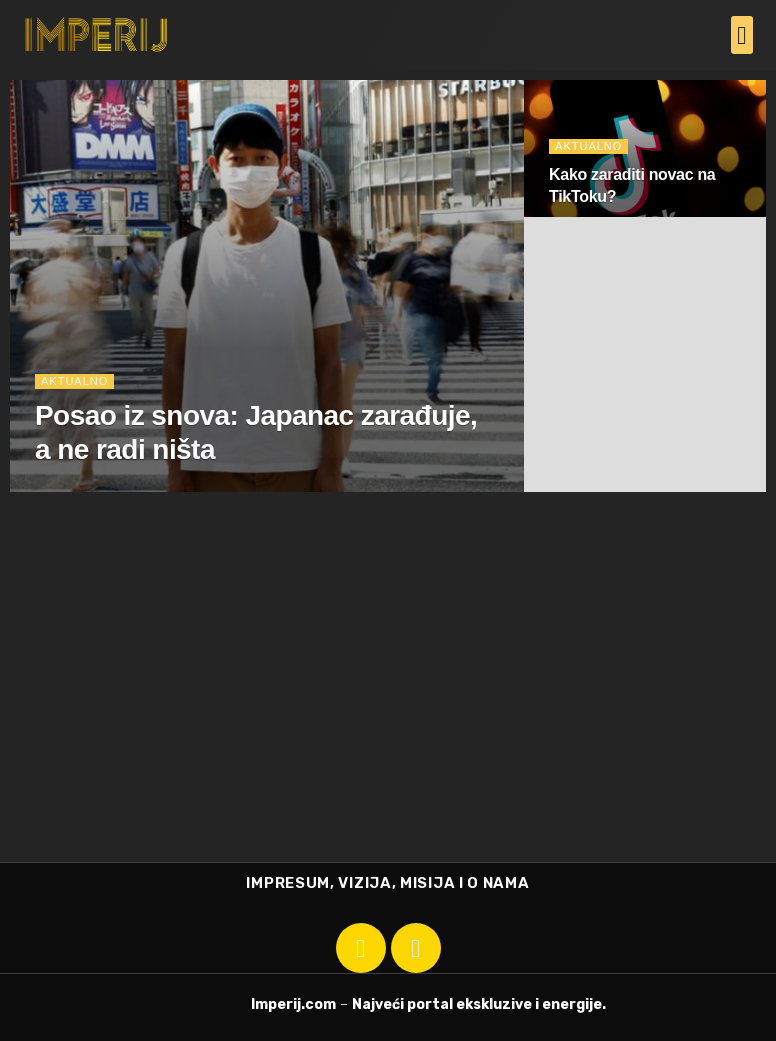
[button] (742, 35)
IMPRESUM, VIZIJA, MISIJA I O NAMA (387, 883)
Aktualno (74, 381)
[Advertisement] (388, 712)
